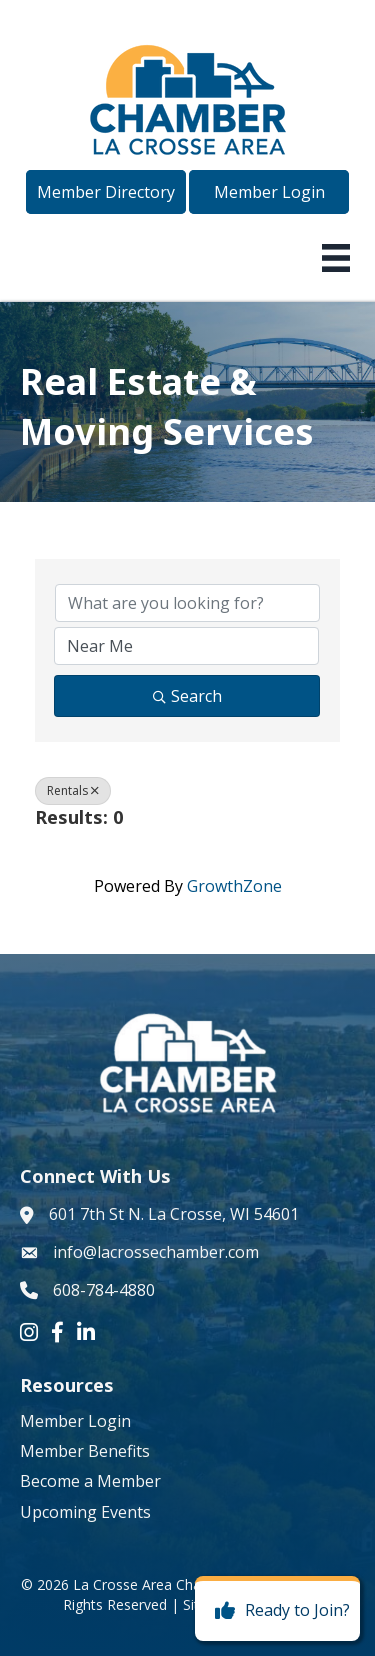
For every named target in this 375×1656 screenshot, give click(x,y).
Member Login (75, 1421)
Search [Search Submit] (187, 696)
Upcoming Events (85, 1512)
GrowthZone (234, 886)
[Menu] (336, 258)
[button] (106, 192)
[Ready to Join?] (277, 1611)
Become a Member (90, 1481)
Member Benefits (85, 1451)
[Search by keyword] (187, 603)
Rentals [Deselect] (73, 790)
